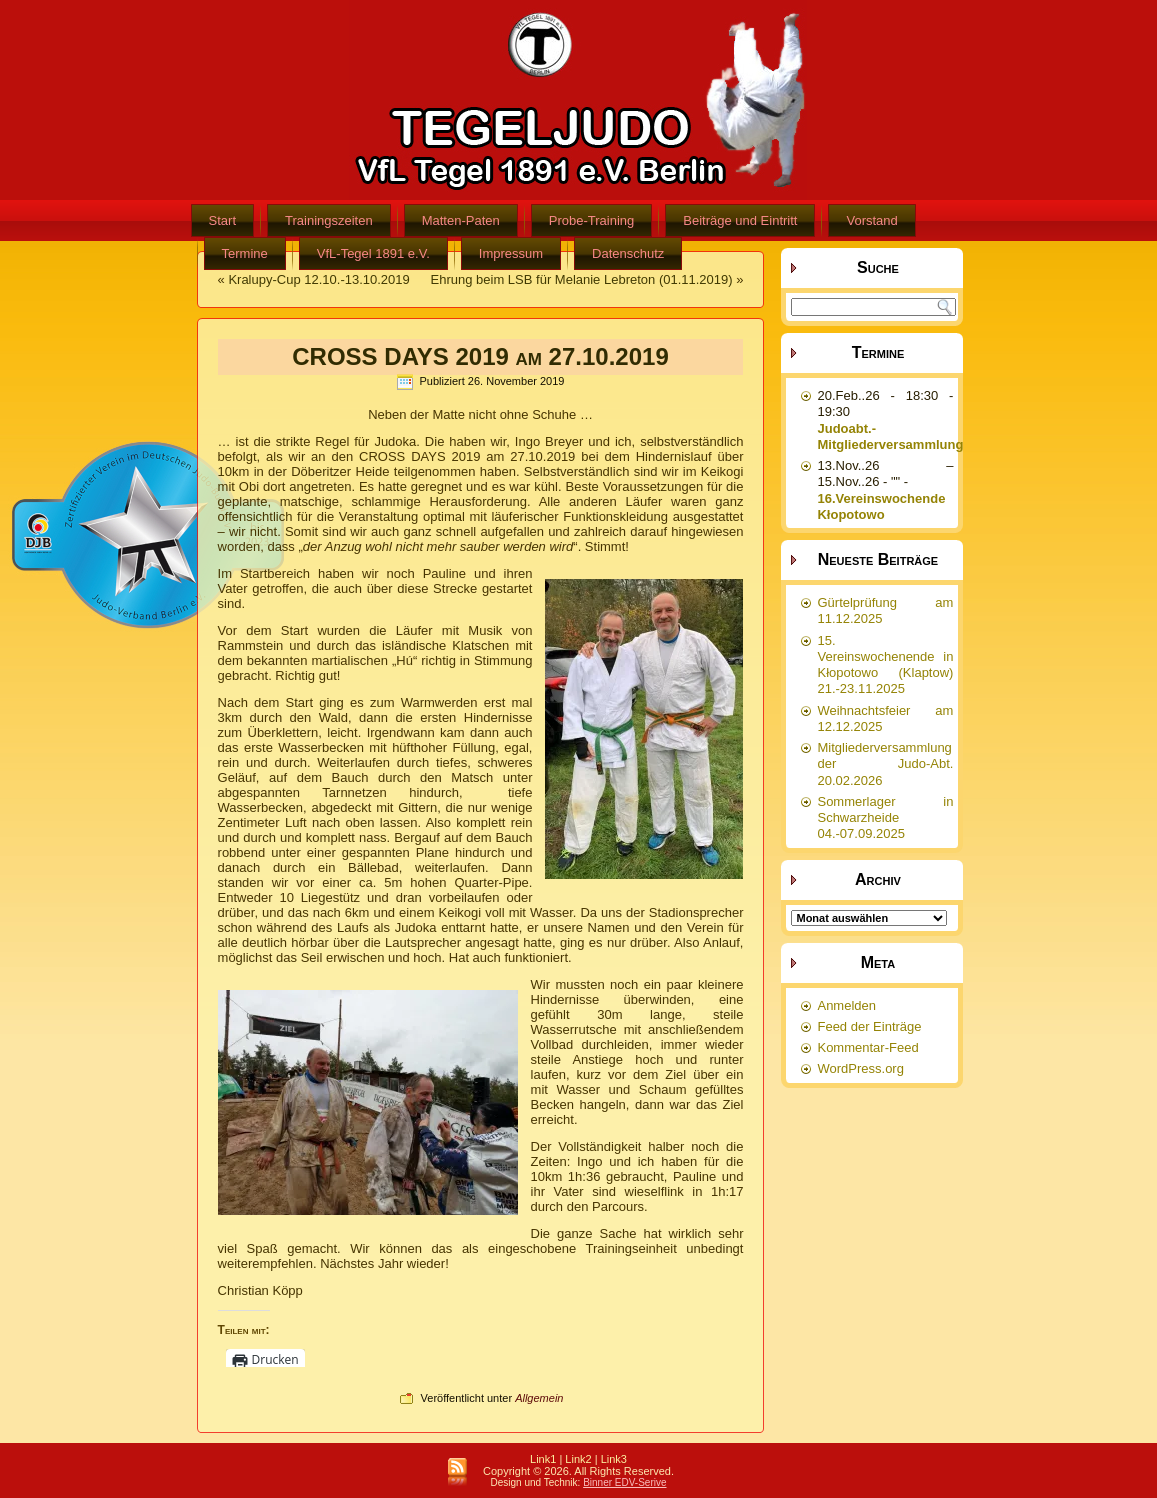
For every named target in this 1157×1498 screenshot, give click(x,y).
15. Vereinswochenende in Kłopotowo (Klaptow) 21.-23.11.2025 (885, 665)
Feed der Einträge (869, 1026)
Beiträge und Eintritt (740, 220)
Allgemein (539, 1398)
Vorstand (871, 220)
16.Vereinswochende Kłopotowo (881, 506)
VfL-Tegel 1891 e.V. (373, 253)
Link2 (578, 1459)
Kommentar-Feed (867, 1047)
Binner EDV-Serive (624, 1482)
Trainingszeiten (329, 220)
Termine (245, 253)
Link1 (543, 1459)
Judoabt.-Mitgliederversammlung (890, 436)
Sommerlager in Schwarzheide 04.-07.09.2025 (885, 818)
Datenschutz (628, 253)
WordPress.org (860, 1068)
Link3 (614, 1459)
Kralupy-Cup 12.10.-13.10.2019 (318, 279)
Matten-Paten (461, 220)
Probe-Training (592, 220)
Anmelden (846, 1005)
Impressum (511, 253)
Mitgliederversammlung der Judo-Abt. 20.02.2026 (885, 764)
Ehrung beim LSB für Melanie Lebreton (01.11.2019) (582, 279)
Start (222, 220)
